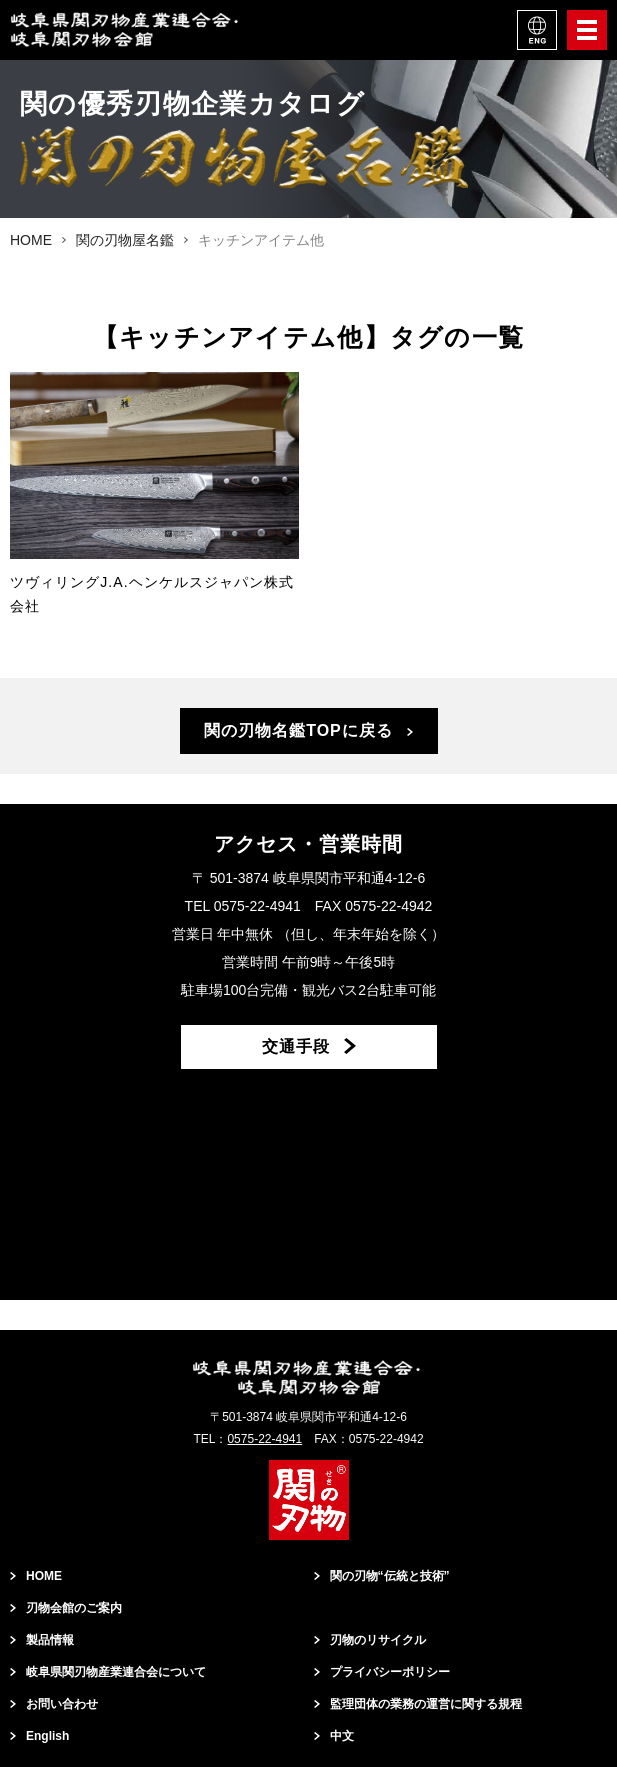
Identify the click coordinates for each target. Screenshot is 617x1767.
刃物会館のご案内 (74, 1608)
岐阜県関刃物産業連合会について (116, 1672)
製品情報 (50, 1640)
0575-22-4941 (264, 1439)
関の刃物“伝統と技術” (390, 1576)
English (47, 1736)
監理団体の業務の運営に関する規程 (426, 1704)
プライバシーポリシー (390, 1672)
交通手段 (296, 1046)
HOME (44, 1576)
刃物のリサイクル (378, 1640)
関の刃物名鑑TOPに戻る (298, 730)
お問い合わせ (62, 1704)
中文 (342, 1736)
